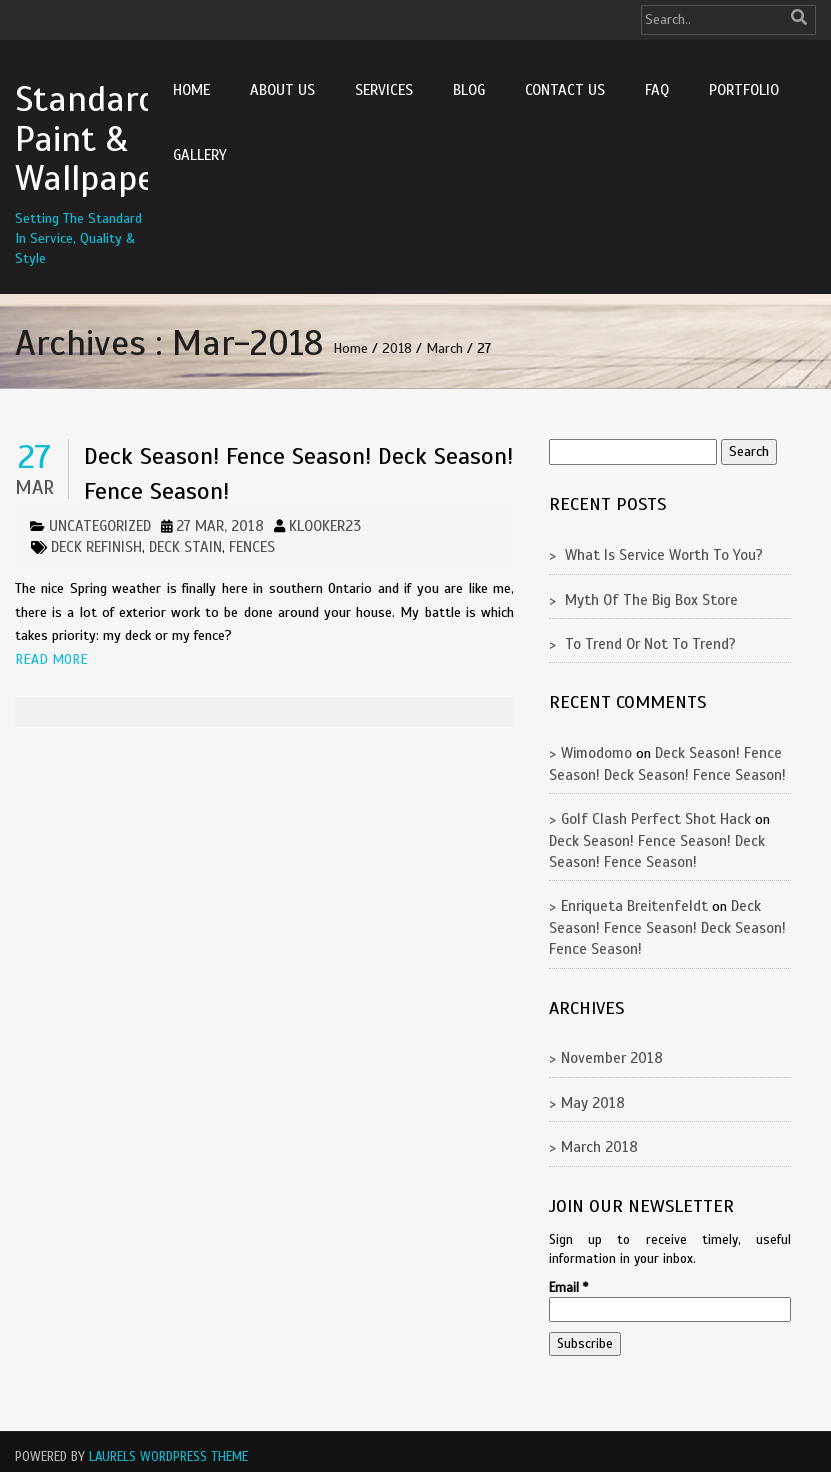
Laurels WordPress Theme (168, 1457)
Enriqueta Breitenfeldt (634, 906)
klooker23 (325, 526)
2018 (397, 348)
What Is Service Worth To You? (664, 555)
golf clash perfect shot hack (656, 819)
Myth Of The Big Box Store (651, 600)
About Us (282, 90)
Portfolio (744, 90)
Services (384, 90)
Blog (469, 90)
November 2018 (612, 1058)
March (444, 348)
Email (568, 1288)
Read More (51, 659)
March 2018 (599, 1147)
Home (191, 90)
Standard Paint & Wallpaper (91, 138)
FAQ (657, 90)
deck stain (185, 547)
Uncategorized (100, 526)
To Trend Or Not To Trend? (650, 644)
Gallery (200, 155)
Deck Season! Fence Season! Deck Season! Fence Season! (667, 927)
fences (252, 547)
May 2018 (593, 1103)
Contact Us (565, 90)
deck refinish (96, 547)
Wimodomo (596, 753)
